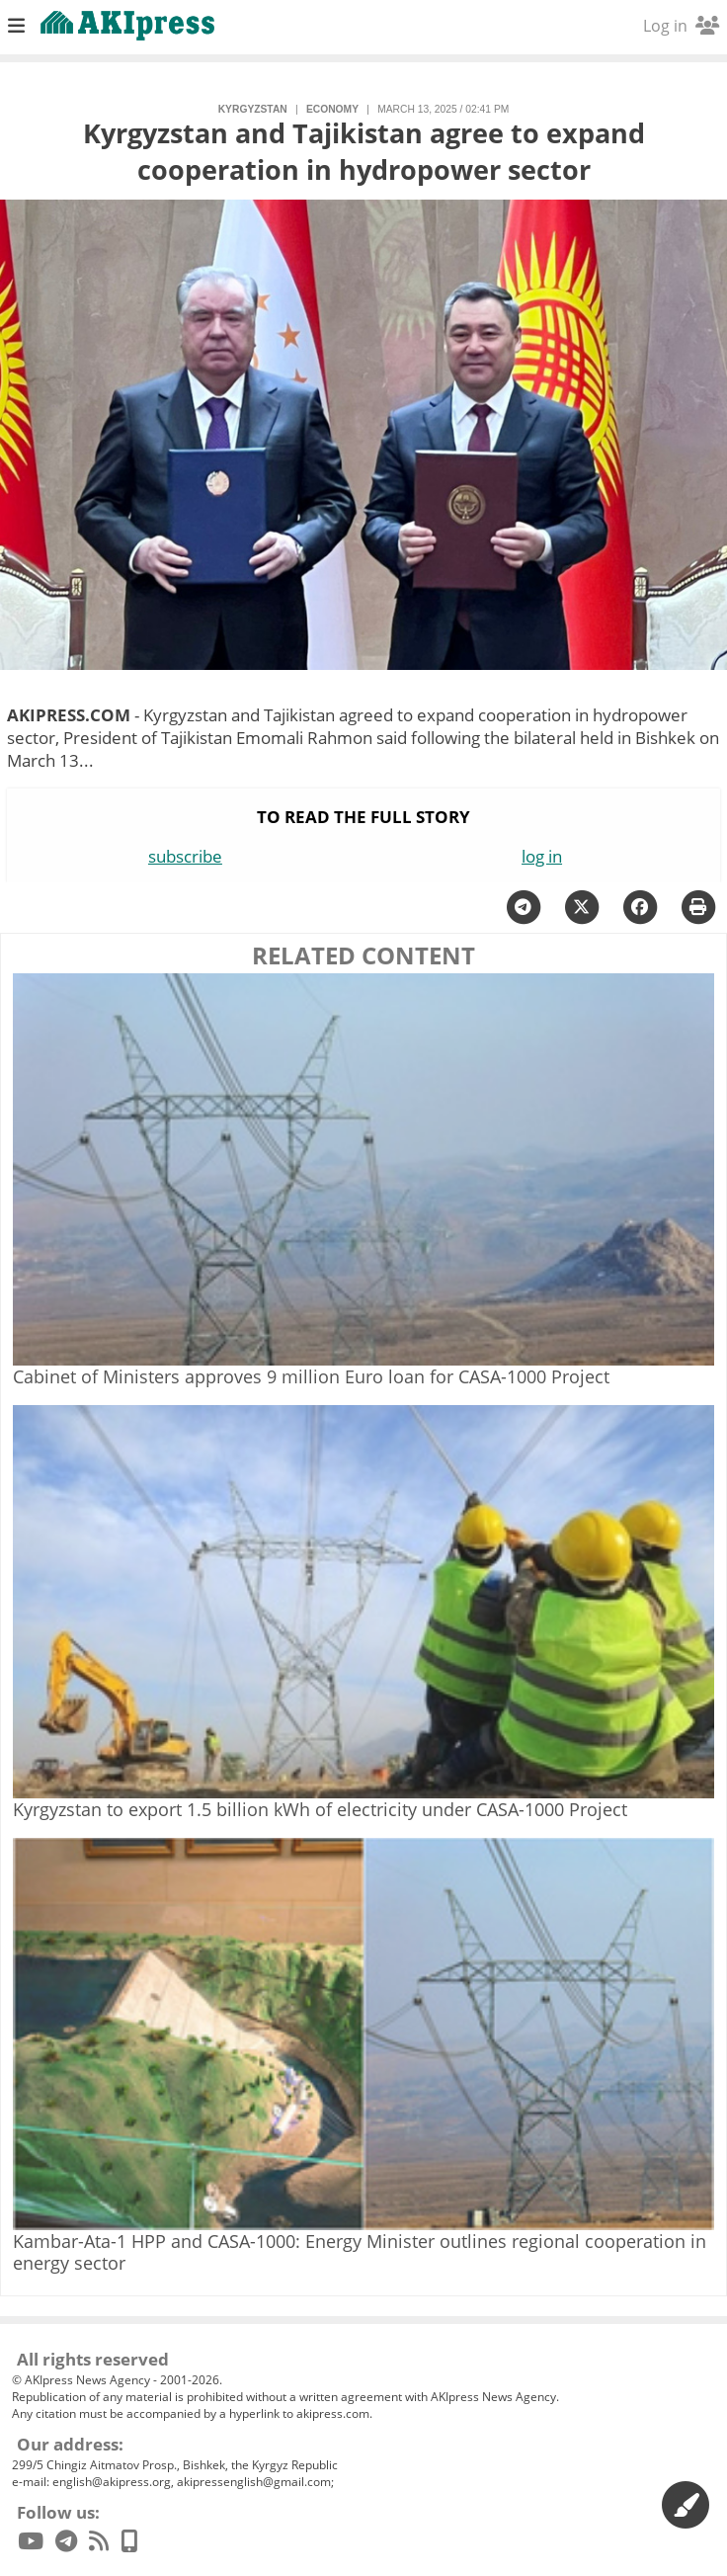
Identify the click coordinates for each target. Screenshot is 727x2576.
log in (542, 856)
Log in (681, 26)
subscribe (185, 856)
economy (332, 109)
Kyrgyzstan (252, 109)
